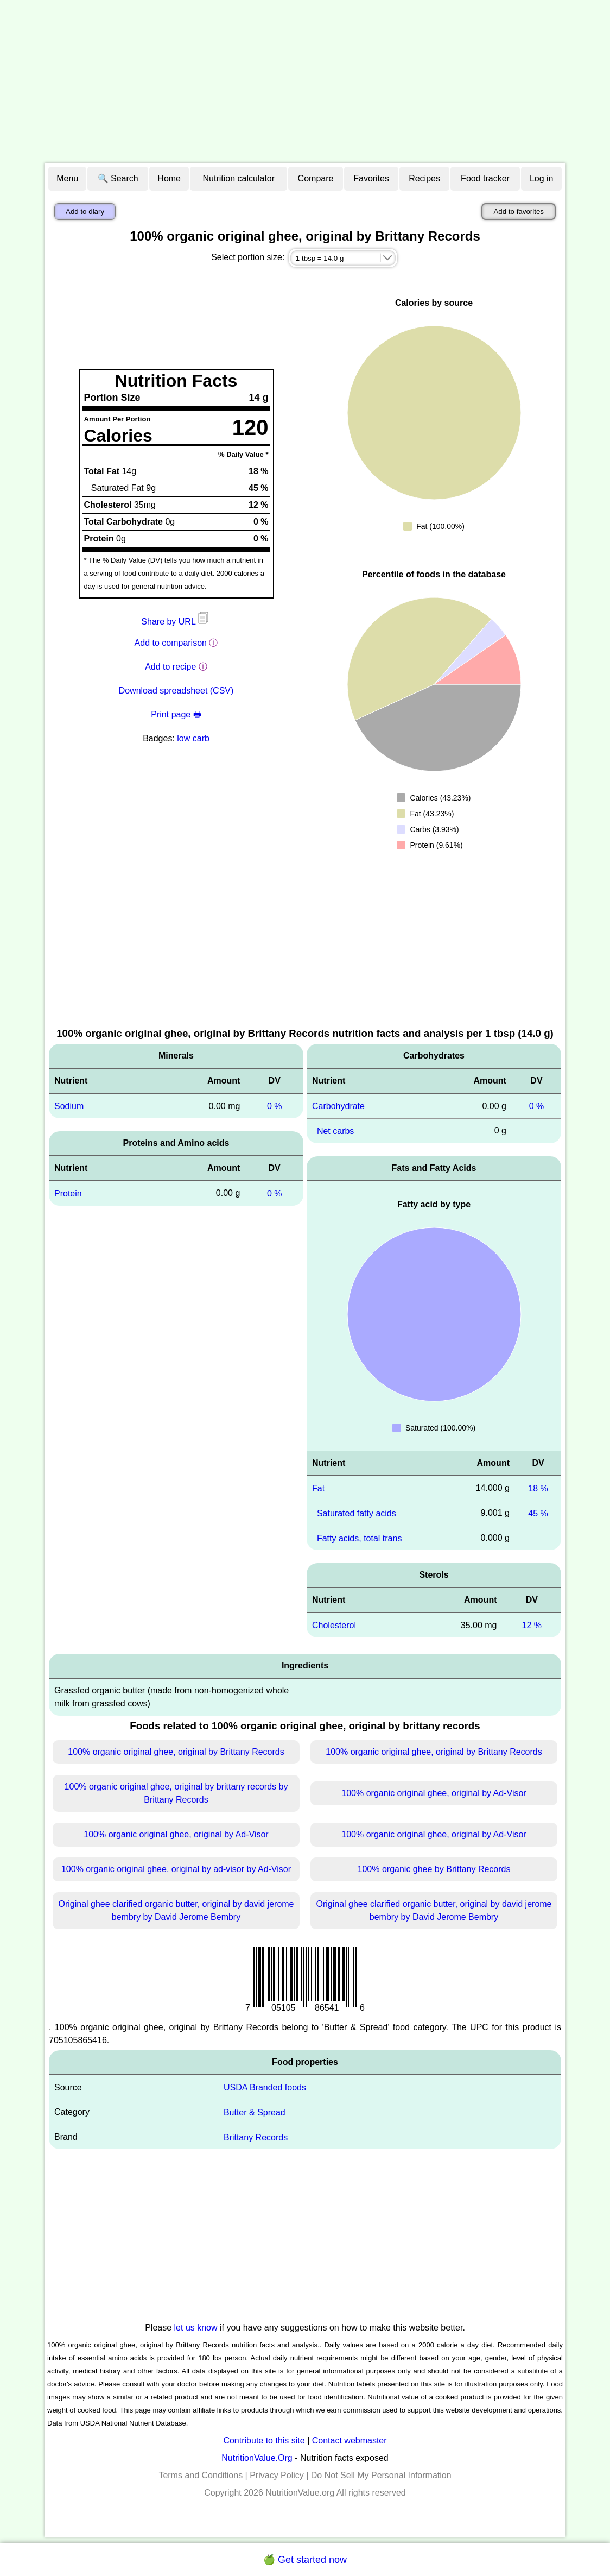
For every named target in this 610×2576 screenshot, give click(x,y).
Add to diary (85, 211)
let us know (196, 2327)
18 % (538, 1488)
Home (169, 178)
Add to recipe (170, 666)
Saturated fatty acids (356, 1513)
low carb (193, 738)
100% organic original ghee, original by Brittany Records (176, 1751)
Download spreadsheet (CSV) (176, 690)
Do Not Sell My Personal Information (381, 2475)
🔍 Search (118, 178)
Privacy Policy (277, 2475)
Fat (318, 1488)
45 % (538, 1513)
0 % (274, 1106)
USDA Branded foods (265, 2087)
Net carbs (335, 1131)
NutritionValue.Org (256, 2457)
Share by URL (176, 621)
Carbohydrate (338, 1106)
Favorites (371, 178)
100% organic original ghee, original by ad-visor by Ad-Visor (176, 1869)
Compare (316, 178)
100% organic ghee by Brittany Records (434, 1869)
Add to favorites (518, 211)
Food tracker (485, 178)
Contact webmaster (349, 2440)
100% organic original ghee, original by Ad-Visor (433, 1793)
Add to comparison (171, 642)
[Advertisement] (305, 81)
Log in (542, 178)
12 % (532, 1625)
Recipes (424, 178)
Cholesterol (334, 1625)
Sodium (69, 1106)
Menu (67, 178)
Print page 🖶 (176, 714)
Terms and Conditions (200, 2475)
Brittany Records (256, 2137)
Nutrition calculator (239, 178)
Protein (68, 1193)
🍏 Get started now (305, 2559)
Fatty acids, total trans (359, 1537)
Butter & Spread (254, 2112)
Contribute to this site (263, 2440)
